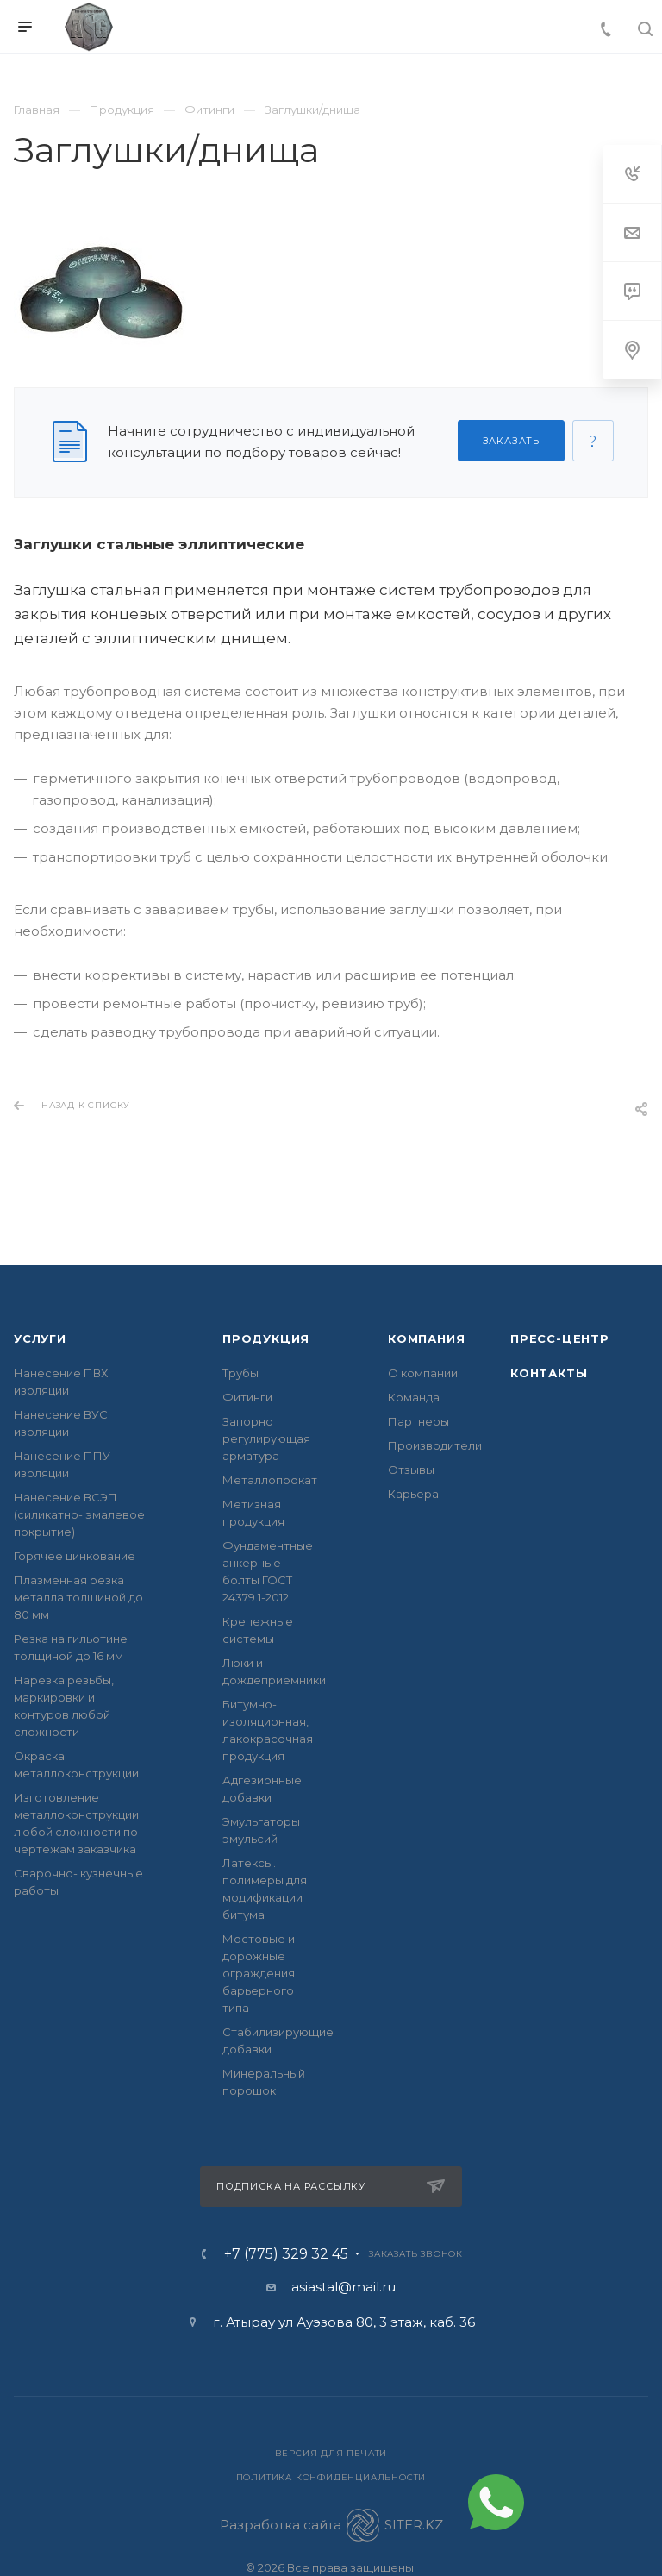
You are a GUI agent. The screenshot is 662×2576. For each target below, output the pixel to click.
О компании (423, 1373)
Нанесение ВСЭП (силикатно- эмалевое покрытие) (79, 1514)
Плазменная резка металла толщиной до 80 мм (78, 1597)
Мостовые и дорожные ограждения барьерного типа (258, 1973)
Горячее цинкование (74, 1556)
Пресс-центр (559, 1338)
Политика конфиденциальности (331, 2477)
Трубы (240, 1373)
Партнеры (418, 1421)
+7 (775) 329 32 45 (286, 2254)
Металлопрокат (269, 1480)
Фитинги (247, 1397)
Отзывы (411, 1469)
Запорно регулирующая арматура (266, 1438)
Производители (435, 1445)
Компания (426, 1338)
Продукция (265, 1338)
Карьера (413, 1494)
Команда (414, 1397)
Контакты (548, 1373)
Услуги (40, 1338)
